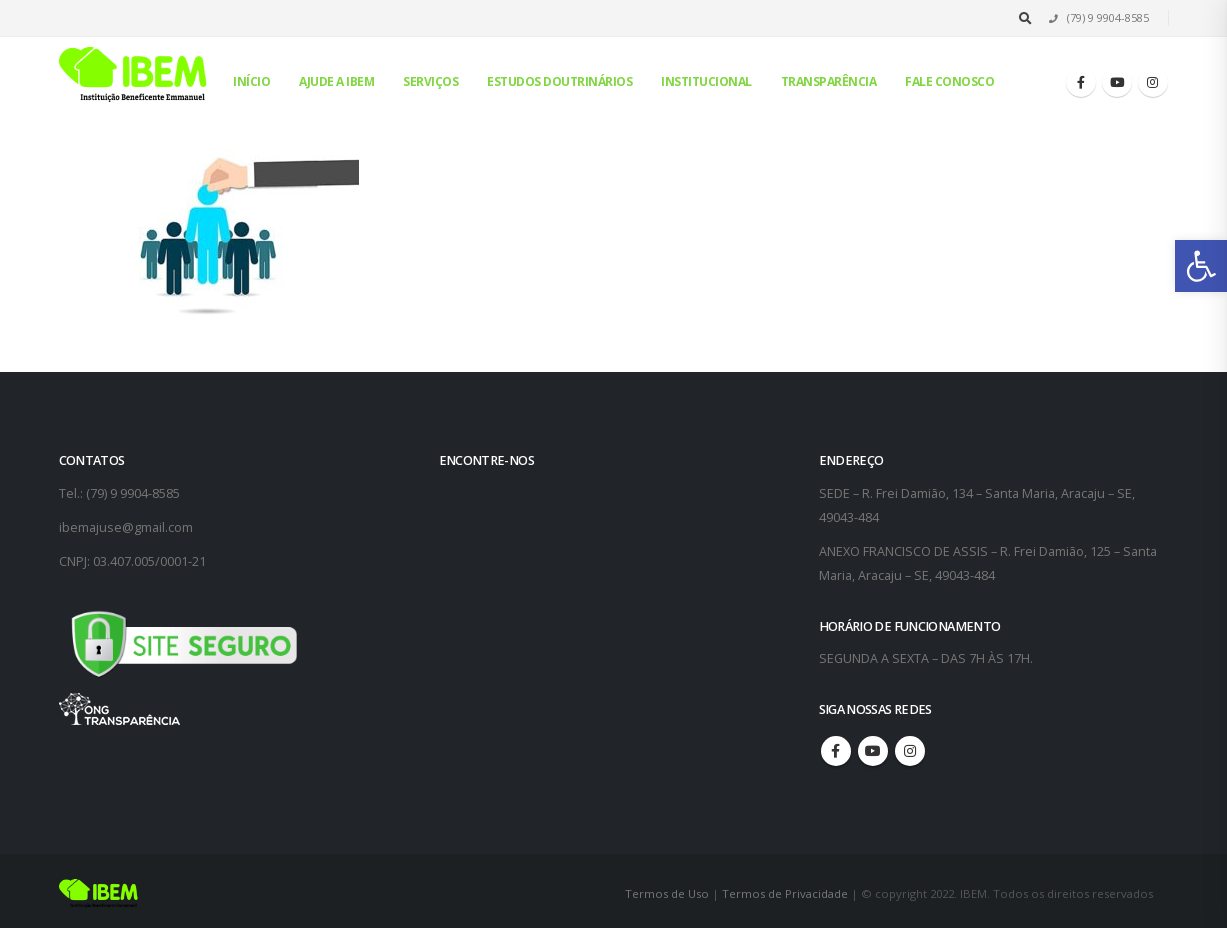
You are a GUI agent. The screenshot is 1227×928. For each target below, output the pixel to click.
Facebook (836, 751)
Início (251, 81)
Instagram (910, 751)
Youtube (873, 751)
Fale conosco (949, 81)
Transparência (829, 81)
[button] (1201, 266)
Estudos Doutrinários (559, 81)
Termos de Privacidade (785, 893)
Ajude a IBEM (336, 81)
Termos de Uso (668, 893)
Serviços (430, 81)
